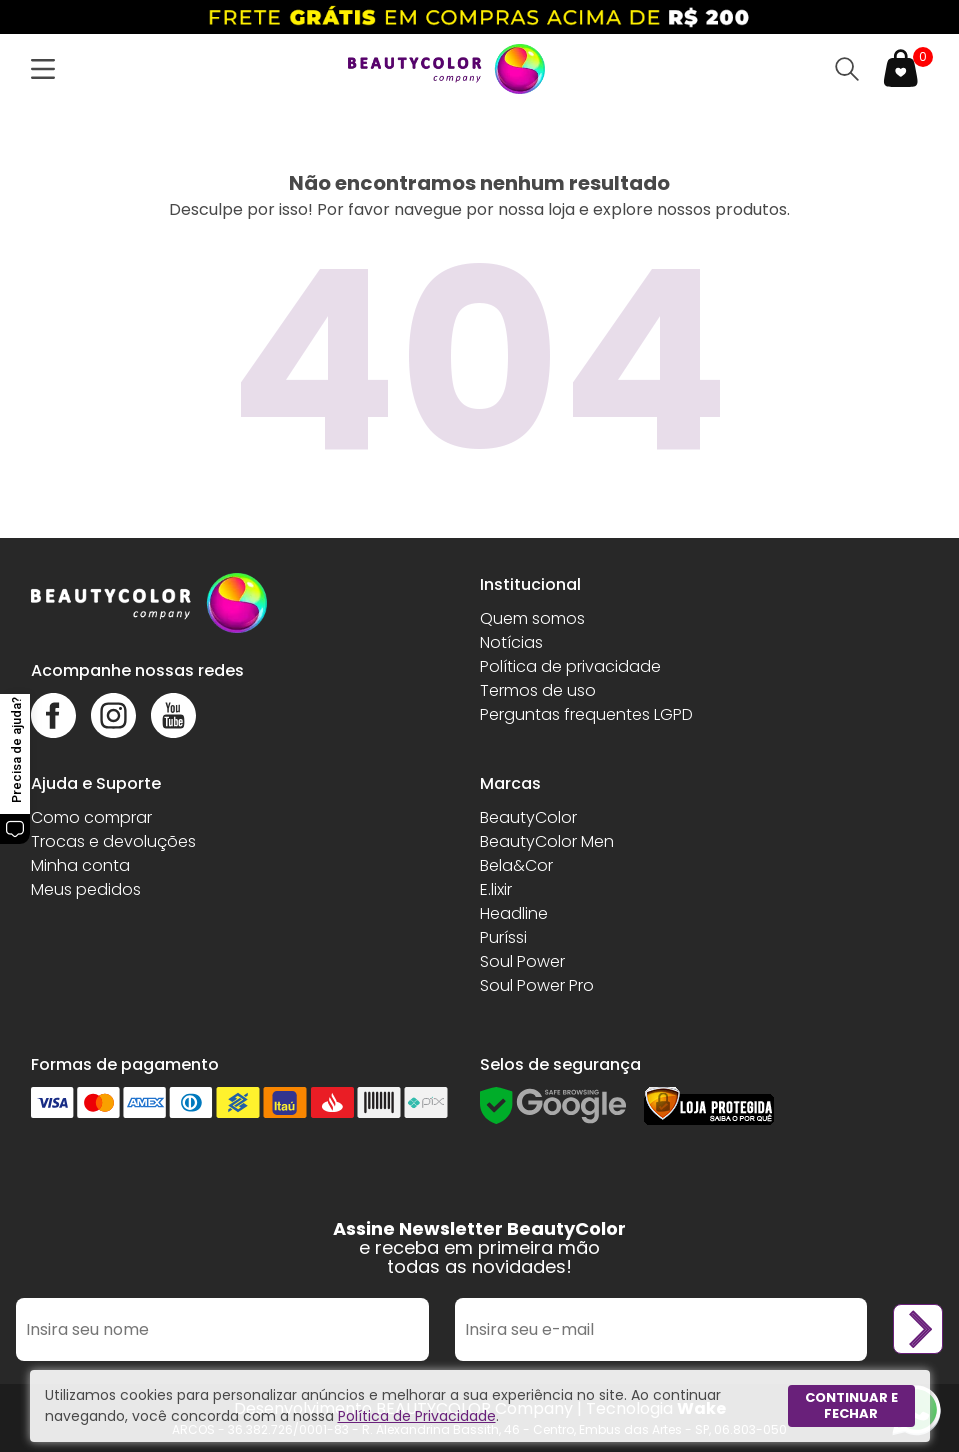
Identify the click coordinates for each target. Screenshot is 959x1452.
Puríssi (503, 937)
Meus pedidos (86, 889)
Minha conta (80, 865)
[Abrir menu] (47, 69)
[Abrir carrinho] (901, 69)
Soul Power (522, 961)
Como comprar (91, 817)
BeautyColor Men (547, 841)
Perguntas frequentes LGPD (586, 714)
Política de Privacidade (417, 1416)
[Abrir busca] (847, 69)
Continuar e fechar (851, 1405)
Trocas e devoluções (113, 841)
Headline (514, 913)
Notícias (511, 642)
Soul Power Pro (537, 985)
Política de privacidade (570, 666)
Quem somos (532, 618)
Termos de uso (538, 690)
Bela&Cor (516, 865)
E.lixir (496, 889)
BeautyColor (528, 817)
